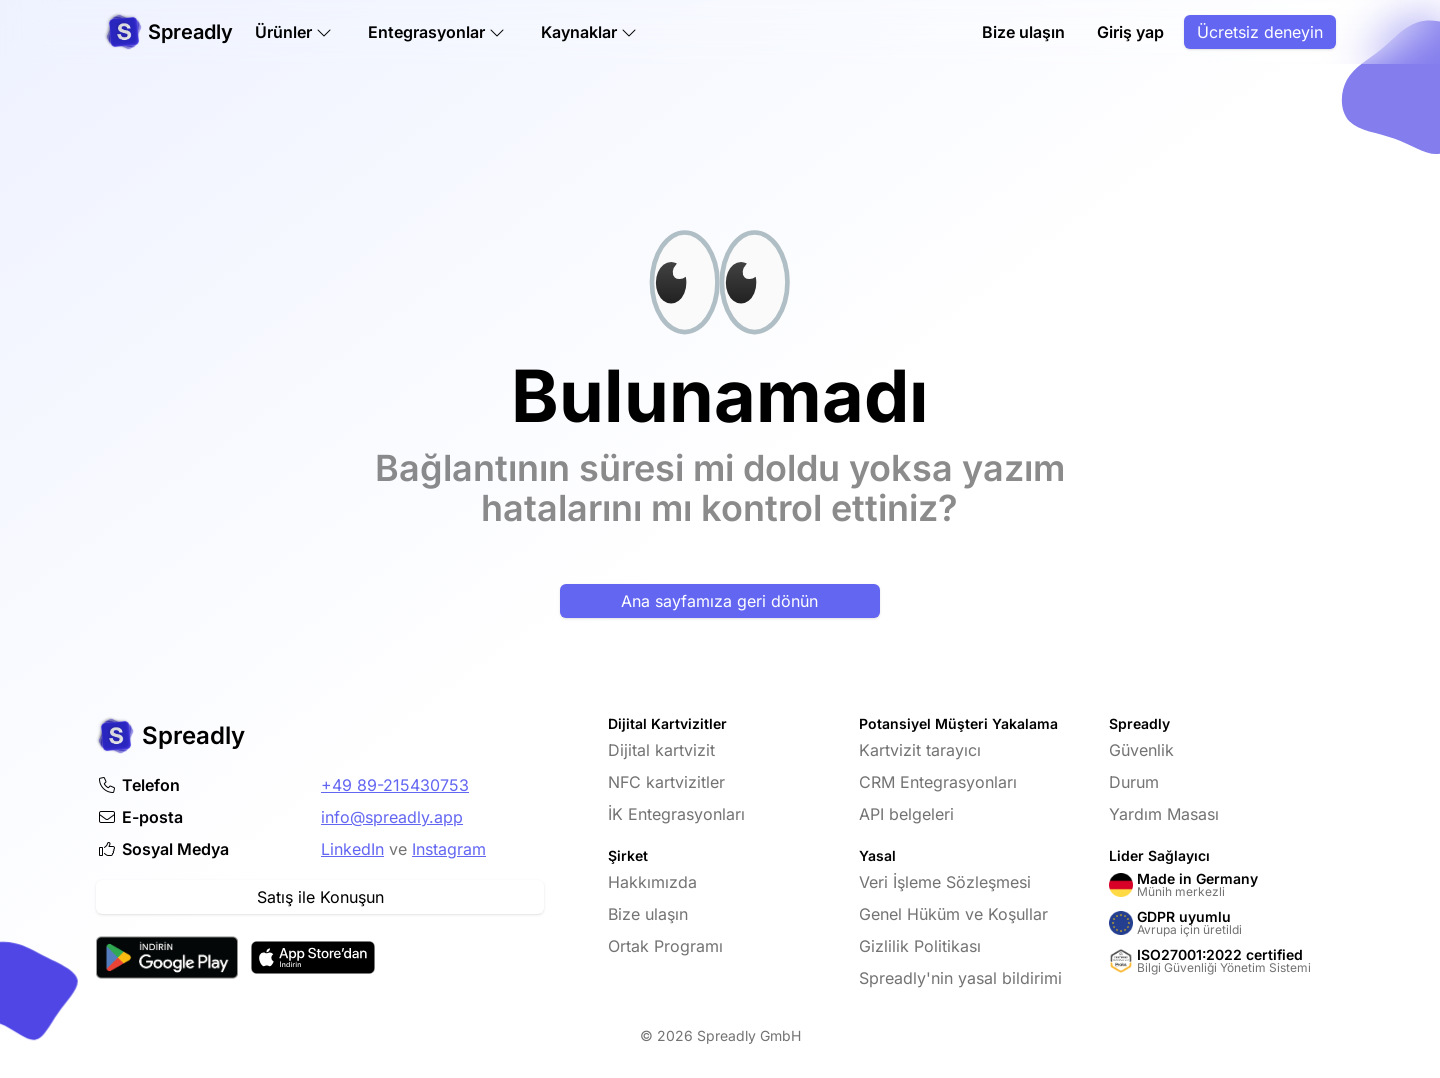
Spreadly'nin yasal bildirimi (960, 978)
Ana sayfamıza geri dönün (719, 601)
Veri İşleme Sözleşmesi (945, 882)
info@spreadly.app (392, 817)
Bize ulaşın (1023, 32)
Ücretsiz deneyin (1260, 32)
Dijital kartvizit (661, 750)
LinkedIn (352, 849)
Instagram (449, 849)
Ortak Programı (665, 946)
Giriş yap (1130, 32)
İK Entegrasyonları (676, 814)
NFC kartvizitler (666, 782)
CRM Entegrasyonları (938, 782)
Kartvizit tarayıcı (920, 750)
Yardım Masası (1164, 814)
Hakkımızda (652, 882)
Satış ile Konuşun (320, 897)
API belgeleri (906, 814)
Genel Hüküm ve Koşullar (953, 914)
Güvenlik (1141, 750)
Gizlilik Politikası (920, 946)
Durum (1134, 782)
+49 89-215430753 (395, 785)
